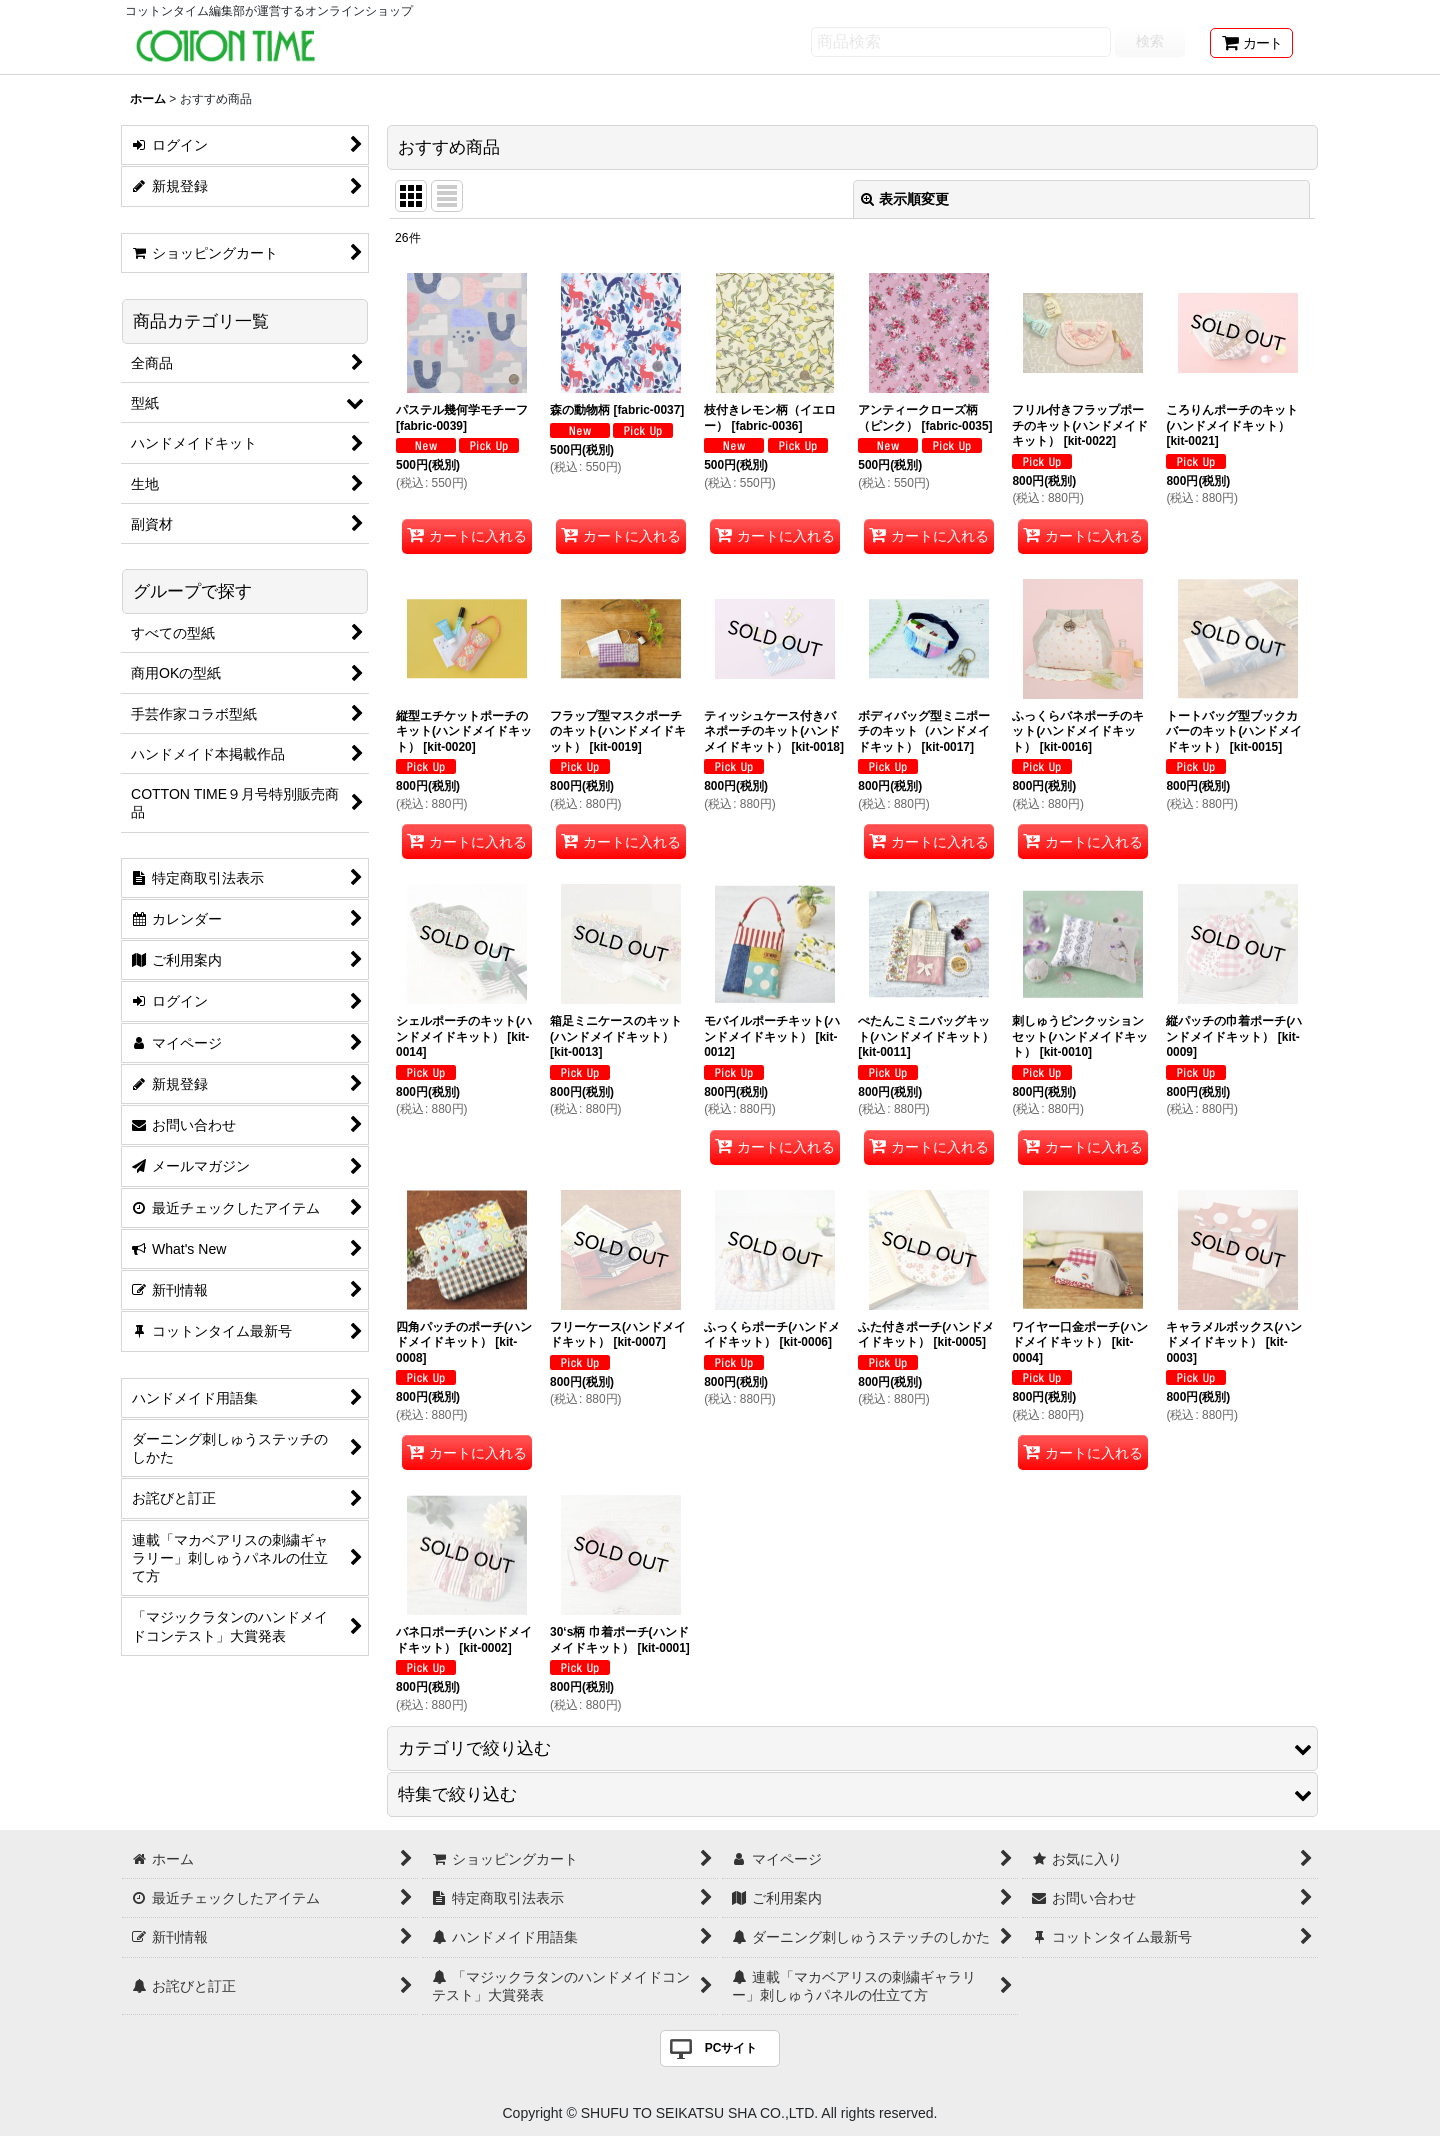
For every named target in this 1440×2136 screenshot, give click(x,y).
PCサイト (731, 2048)
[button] (852, 1748)
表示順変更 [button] (905, 199)
